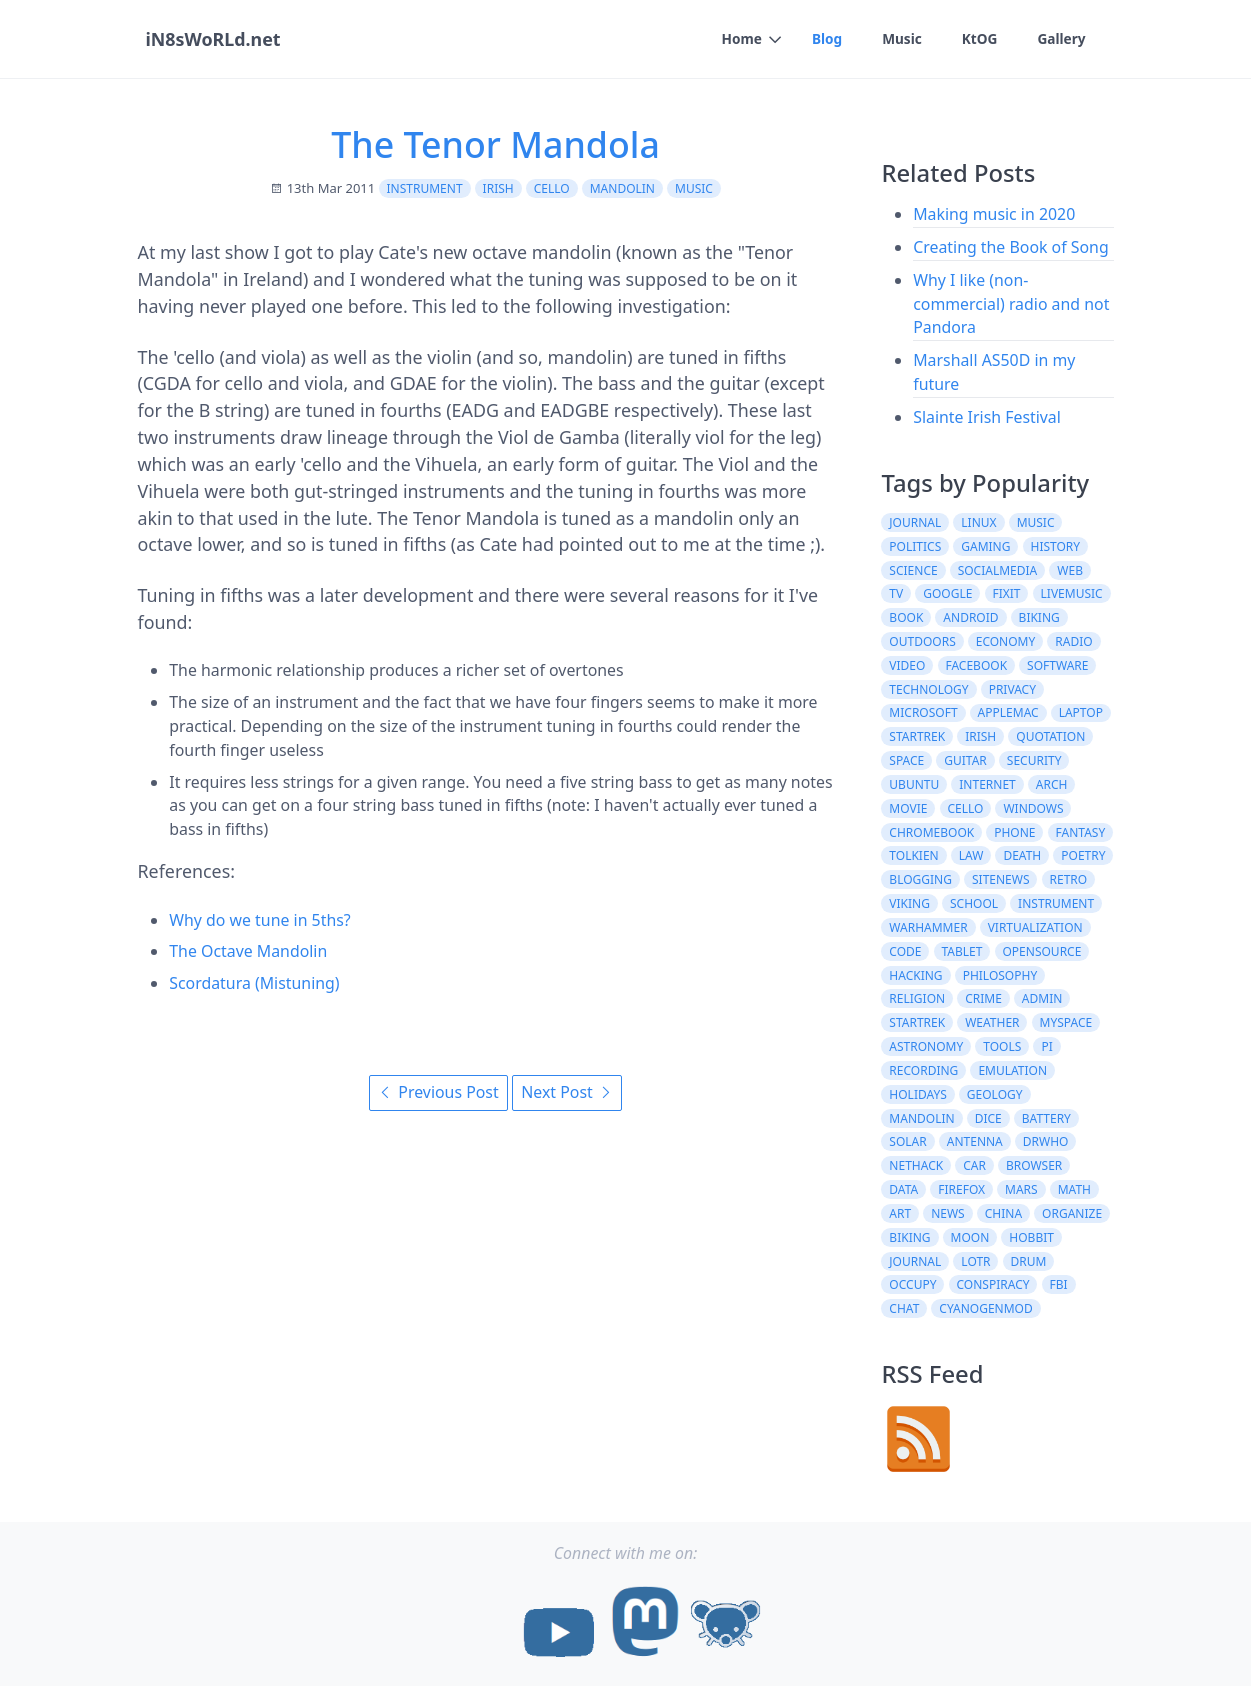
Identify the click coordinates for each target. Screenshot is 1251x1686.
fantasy (1081, 832)
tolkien (913, 855)
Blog (824, 38)
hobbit (1031, 1237)
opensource (1041, 951)
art (900, 1213)
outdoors (922, 641)
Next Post (567, 1092)
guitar (965, 760)
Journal (915, 1261)
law (971, 855)
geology (995, 1094)
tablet (962, 951)
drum (1029, 1261)
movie (908, 808)
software (1057, 665)
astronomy (926, 1046)
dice (988, 1118)
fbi (1059, 1284)
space (906, 760)
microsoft (923, 712)
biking (1039, 617)
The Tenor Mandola (495, 144)
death (1022, 855)
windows (1033, 808)
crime (983, 998)
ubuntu (914, 784)
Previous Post (438, 1092)
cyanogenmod (985, 1308)
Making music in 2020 (994, 214)
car (974, 1165)
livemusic (1072, 593)
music (694, 188)
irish (498, 188)
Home (738, 38)
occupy (912, 1284)
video (907, 665)
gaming (985, 546)
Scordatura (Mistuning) (254, 983)
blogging (920, 879)
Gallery (1061, 38)
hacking (915, 975)
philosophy (1000, 975)
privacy (1012, 689)
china (1003, 1213)
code (905, 951)
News (948, 1213)
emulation (1012, 1070)
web (1070, 570)
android (970, 617)
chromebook (931, 832)
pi (1046, 1046)
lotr (975, 1261)
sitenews (1001, 879)
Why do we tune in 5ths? (259, 920)
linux (978, 522)
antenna (975, 1141)
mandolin (622, 188)
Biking (909, 1237)
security (1034, 760)
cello (552, 188)
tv (896, 593)
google (947, 593)
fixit (1006, 593)
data (903, 1189)
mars (1021, 1189)
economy (1006, 641)
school (974, 903)
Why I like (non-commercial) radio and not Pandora (1011, 304)
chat (904, 1308)
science (913, 570)
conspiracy (992, 1284)
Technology (928, 689)
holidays (917, 1094)
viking (909, 903)
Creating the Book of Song (1011, 247)
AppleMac (1008, 712)
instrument (425, 188)
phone (1014, 832)
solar (907, 1141)
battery (1046, 1118)
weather (992, 1022)
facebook (976, 665)
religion (917, 998)
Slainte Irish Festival (987, 417)
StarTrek (917, 1022)
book (906, 617)
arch (1052, 784)
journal (915, 522)
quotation (1050, 736)
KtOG (978, 38)
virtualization (1035, 927)
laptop (1081, 712)
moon (970, 1237)
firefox (961, 1189)
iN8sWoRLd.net (212, 39)
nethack (916, 1165)
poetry (1083, 855)
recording (923, 1070)
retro (1069, 879)
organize (1072, 1213)
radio (1073, 641)
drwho (1046, 1141)
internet (987, 784)
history (1056, 546)
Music (900, 38)
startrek (917, 736)
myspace (1066, 1022)
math (1074, 1189)
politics (915, 546)
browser (1034, 1165)
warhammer (928, 927)
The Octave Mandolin (248, 951)
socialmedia (998, 570)
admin (1042, 998)
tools (1002, 1046)
